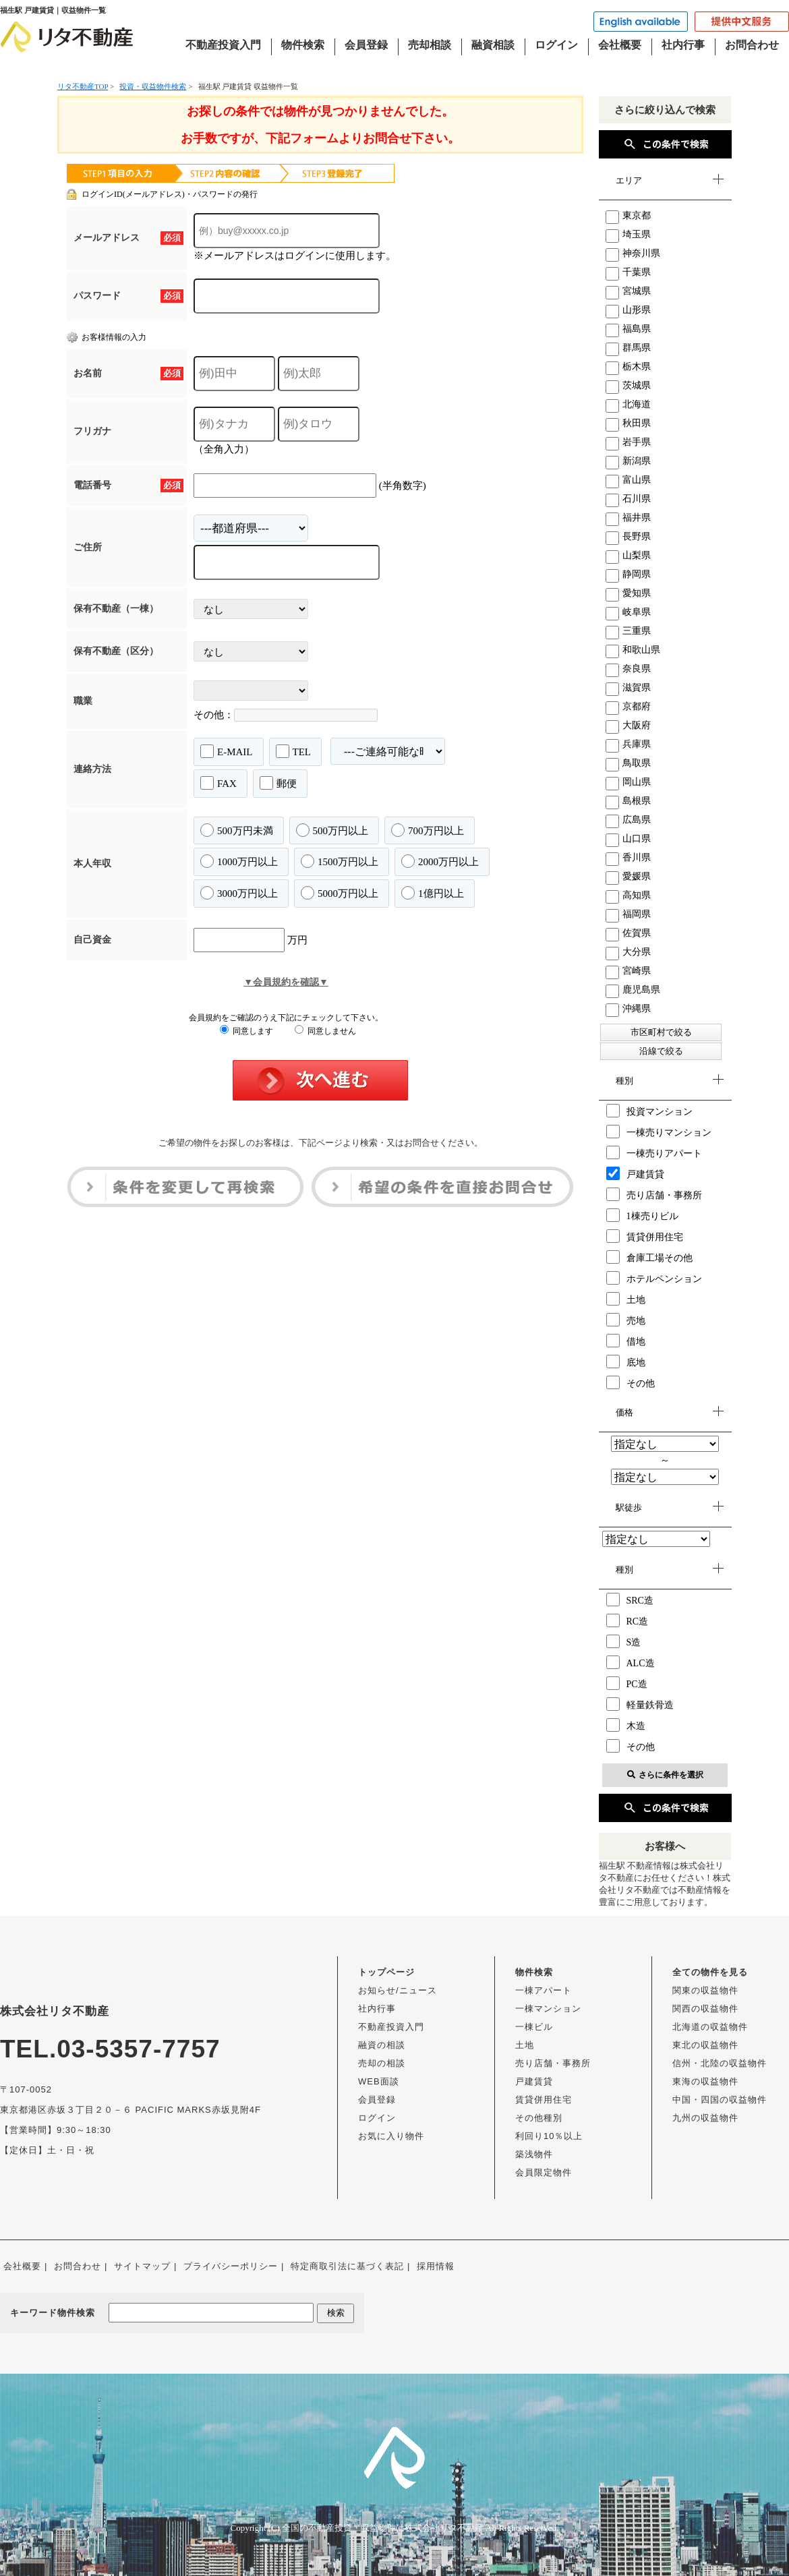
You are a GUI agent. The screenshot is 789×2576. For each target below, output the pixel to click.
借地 (625, 1340)
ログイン (556, 45)
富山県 (628, 480)
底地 (625, 1361)
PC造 (626, 1683)
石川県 (628, 499)
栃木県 (628, 366)
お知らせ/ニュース (397, 1990)
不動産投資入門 (223, 45)
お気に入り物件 (391, 2136)
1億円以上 (432, 893)
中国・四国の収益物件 (719, 2100)
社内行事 (683, 45)
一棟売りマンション (658, 1131)
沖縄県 (628, 1008)
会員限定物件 (543, 2172)
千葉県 (628, 272)
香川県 (628, 857)
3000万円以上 (239, 893)
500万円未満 (236, 830)
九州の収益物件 (705, 2118)
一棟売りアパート (654, 1152)
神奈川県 (633, 253)
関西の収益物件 (705, 2008)
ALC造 (630, 1662)
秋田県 (628, 423)
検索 (336, 2313)
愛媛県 (628, 876)
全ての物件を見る (710, 1972)
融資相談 (493, 45)
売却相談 (429, 45)
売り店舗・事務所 (654, 1194)
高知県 (628, 895)
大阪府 (628, 725)
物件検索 (302, 45)
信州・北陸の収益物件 (719, 2063)
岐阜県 (628, 612)
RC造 (627, 1620)
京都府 (628, 706)
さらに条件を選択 (665, 1775)
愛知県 (628, 593)
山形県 (628, 310)
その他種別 (538, 2118)
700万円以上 (427, 830)
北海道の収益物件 (710, 2027)
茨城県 (628, 385)
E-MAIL (226, 751)
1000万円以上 (239, 861)
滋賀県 (628, 687)
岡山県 (628, 782)
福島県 (628, 329)
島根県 (628, 801)
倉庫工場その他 (649, 1257)
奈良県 (628, 669)
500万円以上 (332, 830)
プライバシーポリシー (230, 2266)
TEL (294, 751)
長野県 (628, 536)
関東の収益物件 (705, 1990)
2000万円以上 (440, 861)
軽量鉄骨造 (640, 1704)
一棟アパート (543, 1990)
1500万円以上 (339, 861)
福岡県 (628, 914)
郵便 (278, 783)
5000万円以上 (339, 893)
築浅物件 (534, 2154)
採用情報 (436, 2266)
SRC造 (629, 1599)
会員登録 (366, 45)
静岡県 (628, 574)
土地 (625, 1299)
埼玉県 (628, 234)
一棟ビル (534, 2027)
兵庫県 (628, 744)
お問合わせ (752, 45)
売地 (625, 1319)
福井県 (628, 518)
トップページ (386, 1972)
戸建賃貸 (635, 1173)
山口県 (628, 838)
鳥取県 (628, 763)
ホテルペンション (654, 1278)
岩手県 (628, 442)
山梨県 (628, 555)
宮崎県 (628, 971)
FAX (218, 783)
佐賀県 (628, 933)
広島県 (628, 820)
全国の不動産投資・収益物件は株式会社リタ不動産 (383, 2528)
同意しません (325, 1031)
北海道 (628, 404)
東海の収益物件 (705, 2081)
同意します (246, 1031)
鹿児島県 (633, 990)
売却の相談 (381, 2063)
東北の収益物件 (705, 2045)
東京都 (628, 215)
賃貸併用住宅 (644, 1236)
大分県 (628, 952)
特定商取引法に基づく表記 (347, 2266)
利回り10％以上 (549, 2136)
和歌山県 (633, 650)
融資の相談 (381, 2045)
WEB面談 (378, 2081)
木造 (625, 1725)
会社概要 (619, 45)
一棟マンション (548, 2008)
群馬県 (628, 348)
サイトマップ (142, 2266)
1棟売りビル (642, 1215)
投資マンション (649, 1110)
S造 (623, 1641)
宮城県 (628, 291)
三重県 (628, 631)
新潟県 (628, 461)
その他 (630, 1382)
